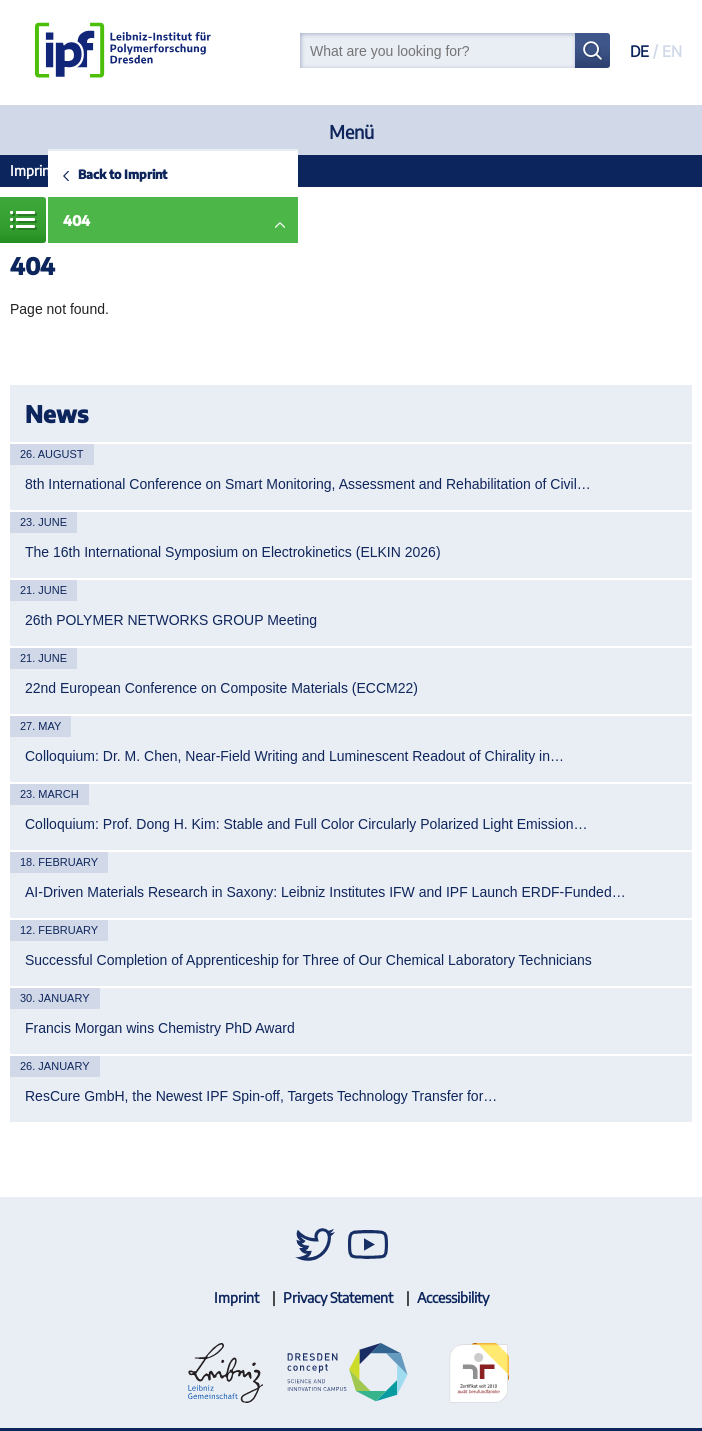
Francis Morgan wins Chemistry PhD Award (160, 1028)
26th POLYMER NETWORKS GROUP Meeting (171, 620)
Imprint (32, 170)
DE (639, 51)
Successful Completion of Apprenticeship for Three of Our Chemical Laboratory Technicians (308, 960)
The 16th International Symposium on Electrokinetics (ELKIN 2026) (233, 552)
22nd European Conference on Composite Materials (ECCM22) (221, 688)
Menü (351, 131)
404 (76, 220)
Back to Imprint (122, 174)
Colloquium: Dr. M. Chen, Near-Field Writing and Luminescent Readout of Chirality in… (294, 756)
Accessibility (453, 1297)
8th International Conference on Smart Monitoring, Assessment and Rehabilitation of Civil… (308, 484)
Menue (23, 220)
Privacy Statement (338, 1297)
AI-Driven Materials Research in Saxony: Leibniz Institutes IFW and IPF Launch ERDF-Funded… (325, 892)
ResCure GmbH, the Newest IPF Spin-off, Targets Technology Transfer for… (261, 1096)
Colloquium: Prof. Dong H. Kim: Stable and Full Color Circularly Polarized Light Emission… (306, 824)
